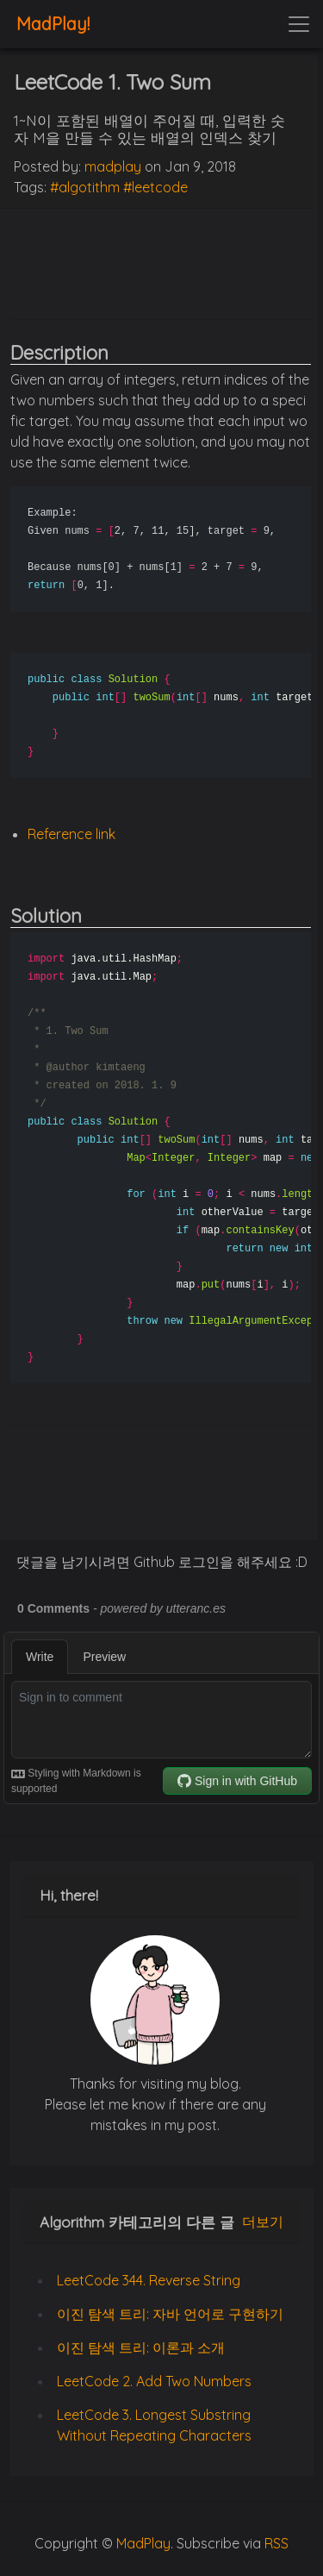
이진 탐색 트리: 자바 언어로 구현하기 (170, 2313)
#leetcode (155, 187)
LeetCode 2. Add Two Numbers (154, 2381)
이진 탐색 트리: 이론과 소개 (141, 2347)
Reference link (71, 834)
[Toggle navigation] (299, 24)
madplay (112, 166)
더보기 (262, 2221)
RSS (276, 2543)
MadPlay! (53, 23)
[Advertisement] (160, 261)
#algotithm (85, 187)
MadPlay (143, 2543)
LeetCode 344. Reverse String (148, 2280)
